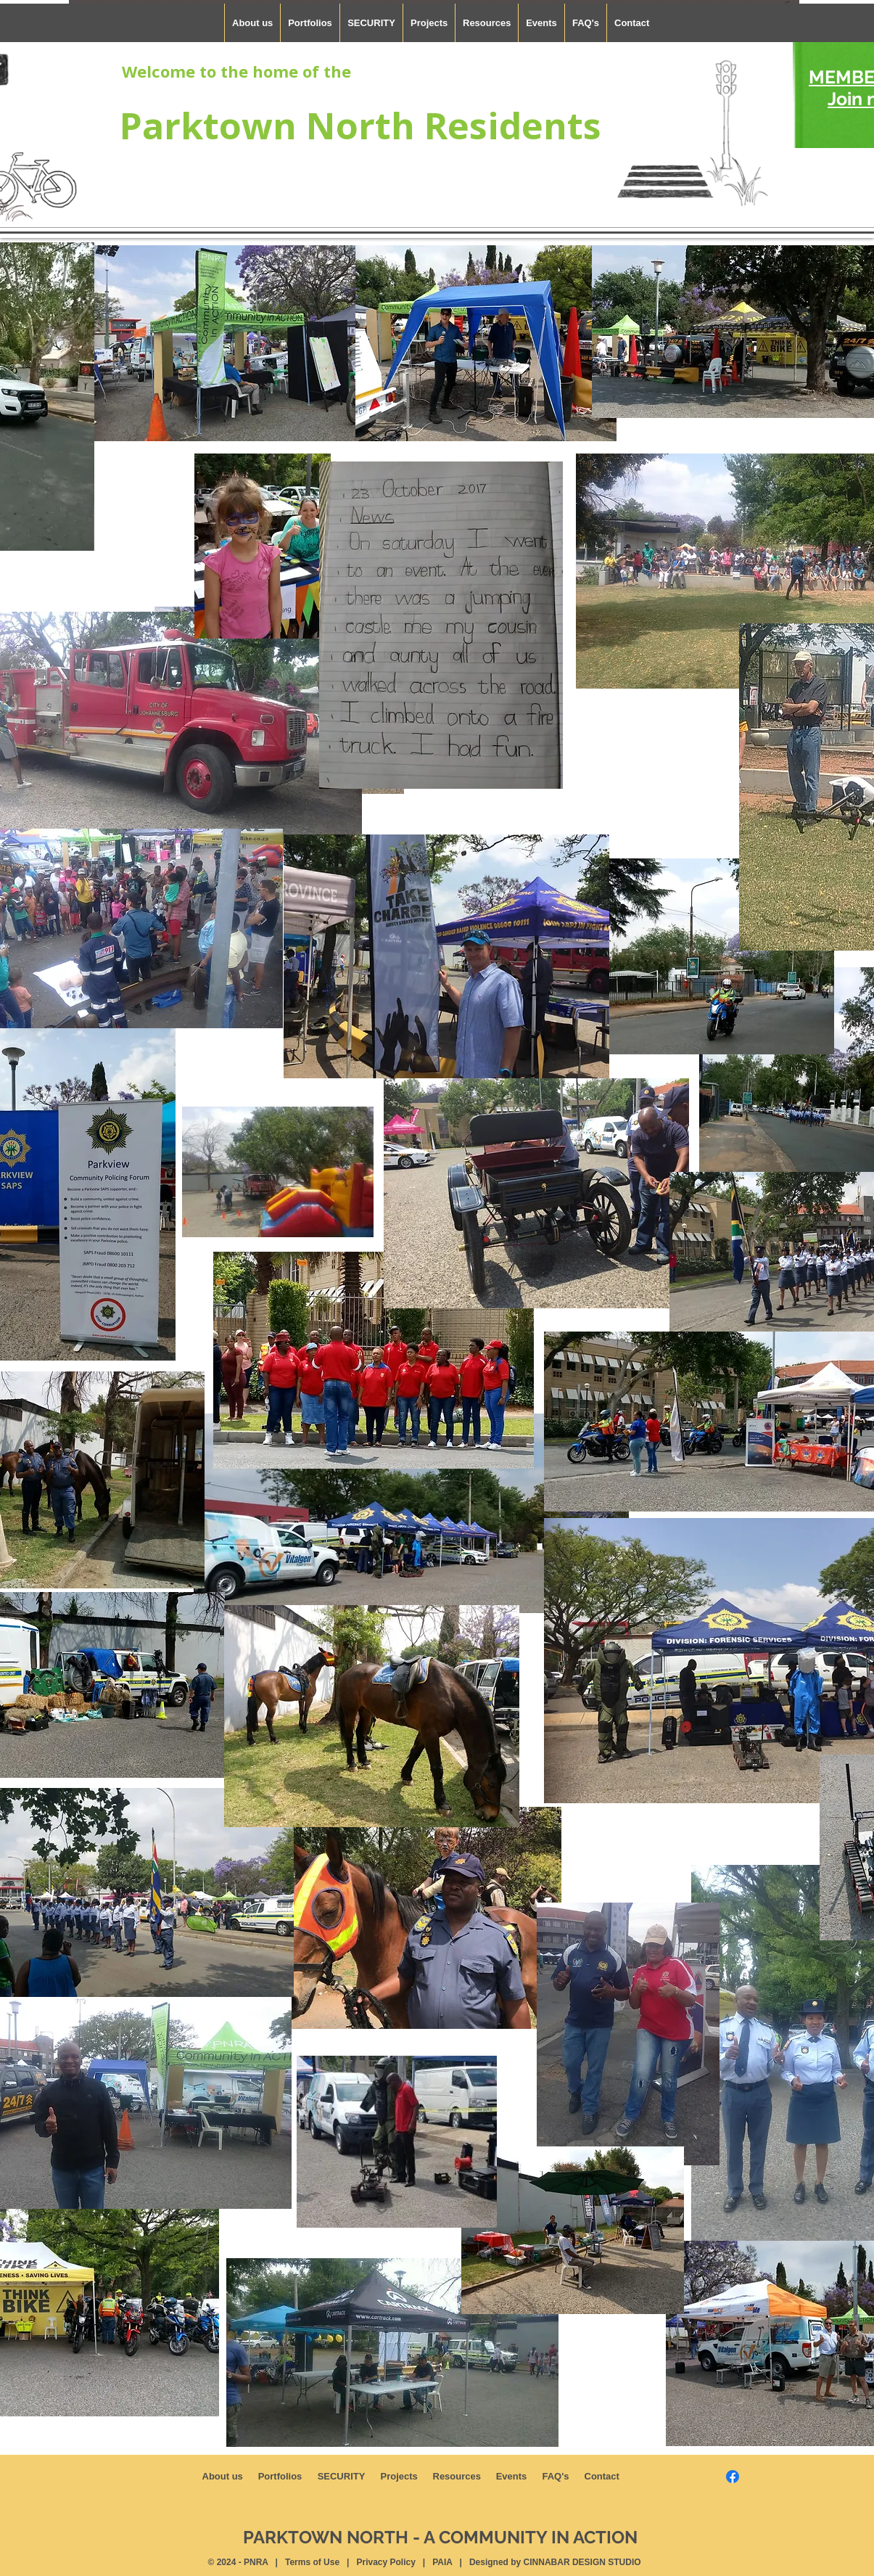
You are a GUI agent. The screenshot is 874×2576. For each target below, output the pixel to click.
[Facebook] (732, 2476)
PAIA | (449, 2562)
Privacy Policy (385, 2562)
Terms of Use (312, 2562)
